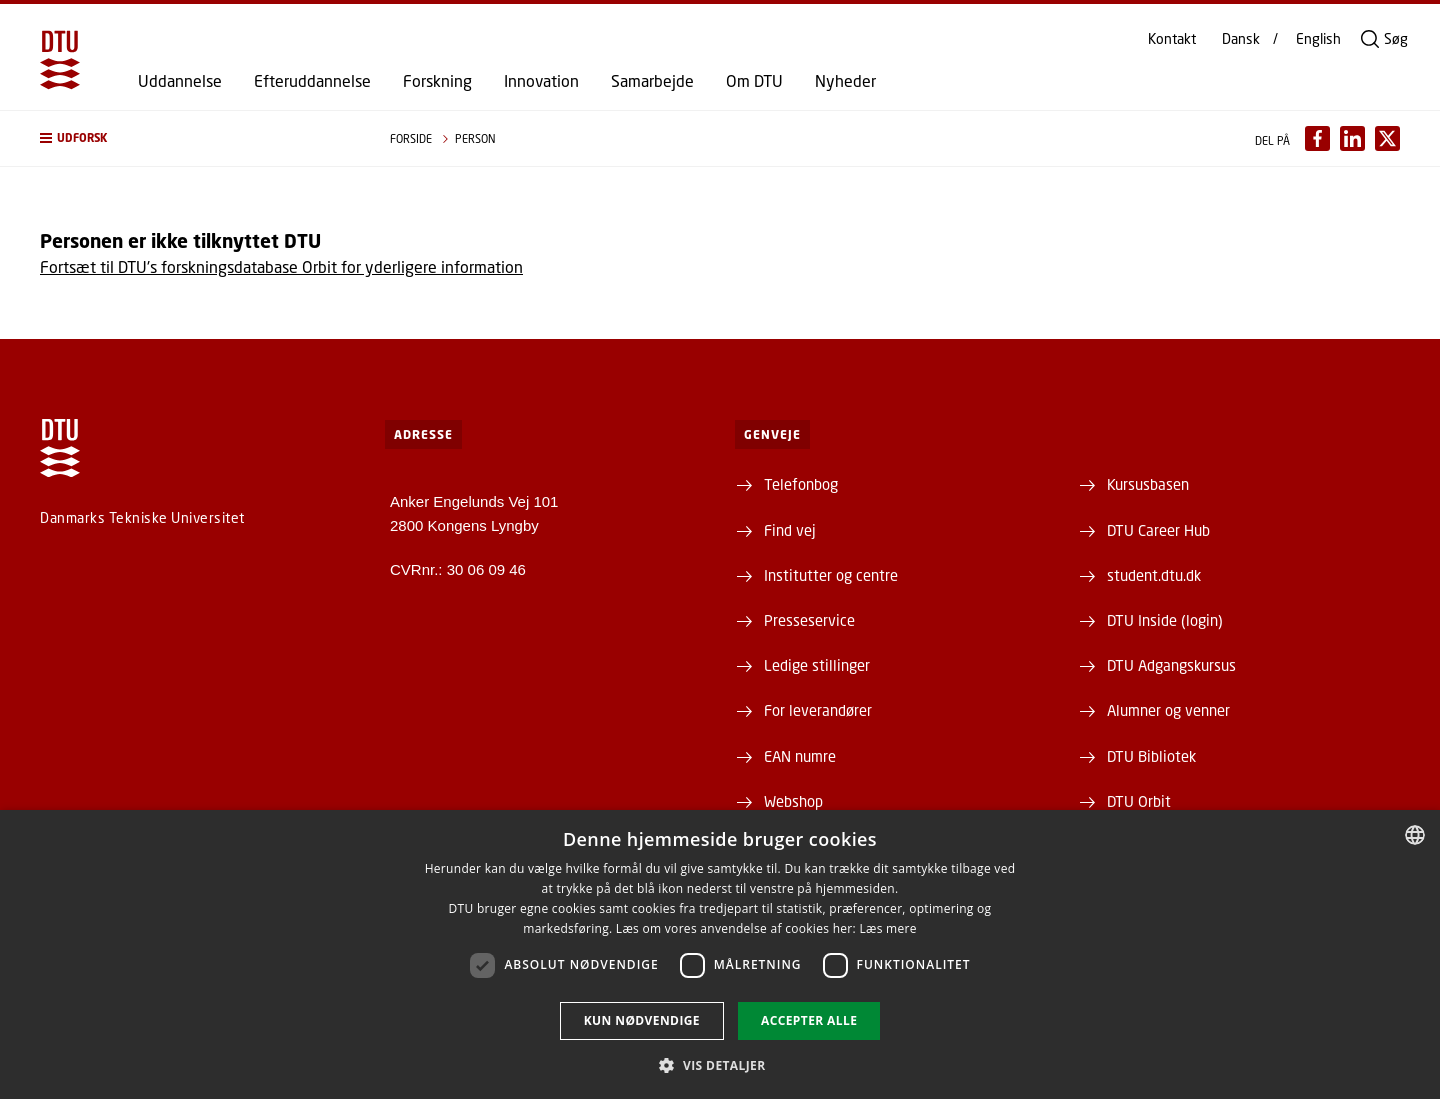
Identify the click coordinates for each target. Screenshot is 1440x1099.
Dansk (1241, 39)
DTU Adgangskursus (1171, 665)
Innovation (541, 81)
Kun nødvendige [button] (642, 1020)
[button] (195, 138)
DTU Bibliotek (1151, 756)
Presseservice (809, 620)
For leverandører (818, 710)
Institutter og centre (831, 575)
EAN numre (800, 756)
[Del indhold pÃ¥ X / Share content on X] (1387, 138)
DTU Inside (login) (1165, 620)
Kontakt (1172, 39)
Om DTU (754, 81)
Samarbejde (652, 81)
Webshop (793, 801)
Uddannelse (180, 81)
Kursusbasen (1148, 484)
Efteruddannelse (312, 81)
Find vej (790, 530)
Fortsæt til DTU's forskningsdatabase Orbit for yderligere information (281, 266)
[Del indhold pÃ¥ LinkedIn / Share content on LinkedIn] (1352, 138)
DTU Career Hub (1158, 530)
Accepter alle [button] (809, 1020)
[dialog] (720, 954)
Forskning (437, 81)
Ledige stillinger (817, 665)
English (1318, 39)
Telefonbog (801, 484)
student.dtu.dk (1154, 575)
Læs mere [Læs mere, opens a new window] (887, 928)
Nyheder (845, 81)
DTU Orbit (1139, 801)
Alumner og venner (1168, 710)
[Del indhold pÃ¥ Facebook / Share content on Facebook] (1317, 138)
